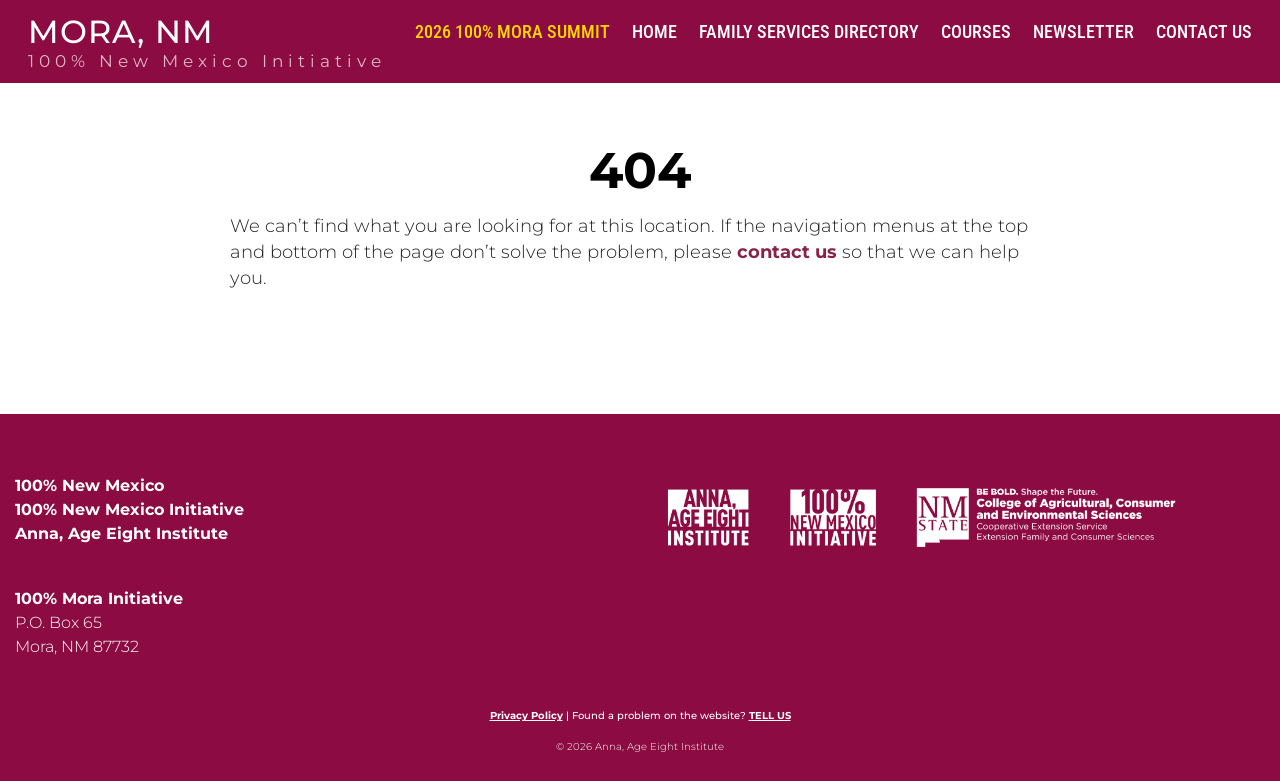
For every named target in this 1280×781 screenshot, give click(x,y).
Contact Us (1204, 31)
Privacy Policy (526, 715)
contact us (787, 252)
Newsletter (1083, 31)
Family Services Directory (809, 31)
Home (654, 31)
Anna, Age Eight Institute (121, 533)
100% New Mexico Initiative (129, 509)
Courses (976, 31)
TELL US (770, 715)
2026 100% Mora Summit (512, 31)
